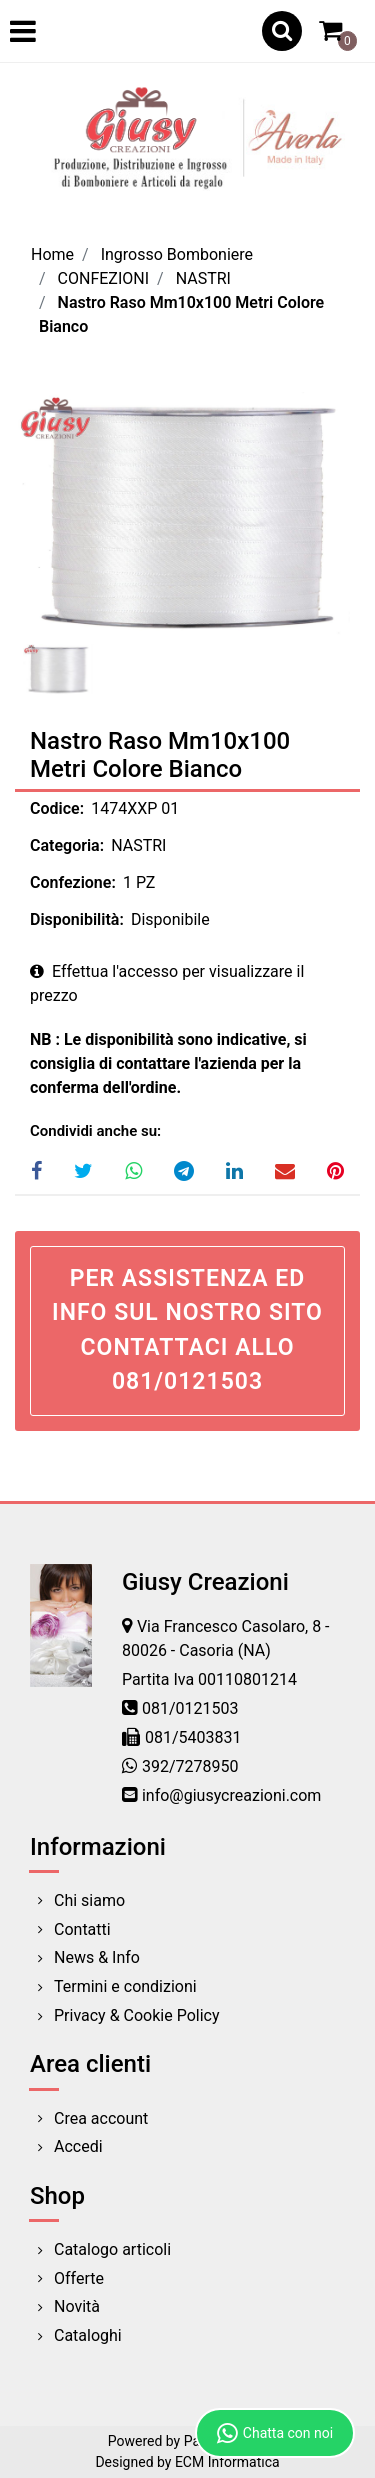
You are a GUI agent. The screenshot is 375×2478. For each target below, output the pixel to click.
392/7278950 (190, 1766)
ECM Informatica (227, 2462)
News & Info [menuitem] (97, 1957)
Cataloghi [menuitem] (88, 2335)
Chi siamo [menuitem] (89, 1900)
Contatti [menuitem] (82, 1929)
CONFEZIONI (103, 278)
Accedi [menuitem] (78, 2146)
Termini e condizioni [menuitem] (125, 1986)
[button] (187, 514)
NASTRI (203, 278)
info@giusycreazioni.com (231, 1795)
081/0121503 (190, 1708)
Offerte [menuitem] (79, 2278)
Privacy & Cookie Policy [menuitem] (137, 2015)
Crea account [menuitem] (101, 2118)
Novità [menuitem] (77, 2306)
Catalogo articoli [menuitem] (112, 2249)
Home (52, 254)
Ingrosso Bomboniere (177, 254)
